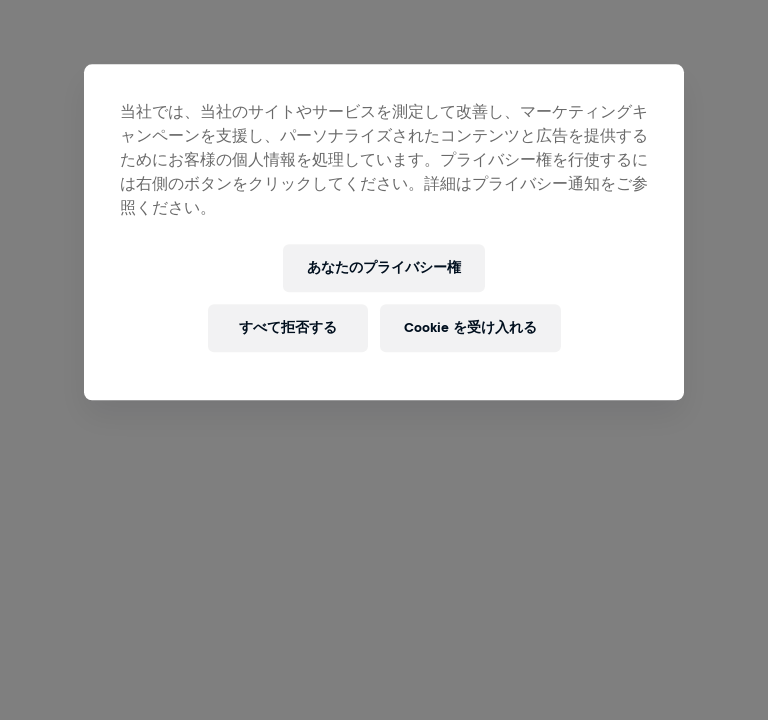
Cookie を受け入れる (470, 328)
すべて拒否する (288, 328)
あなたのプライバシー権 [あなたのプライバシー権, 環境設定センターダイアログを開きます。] (384, 268)
